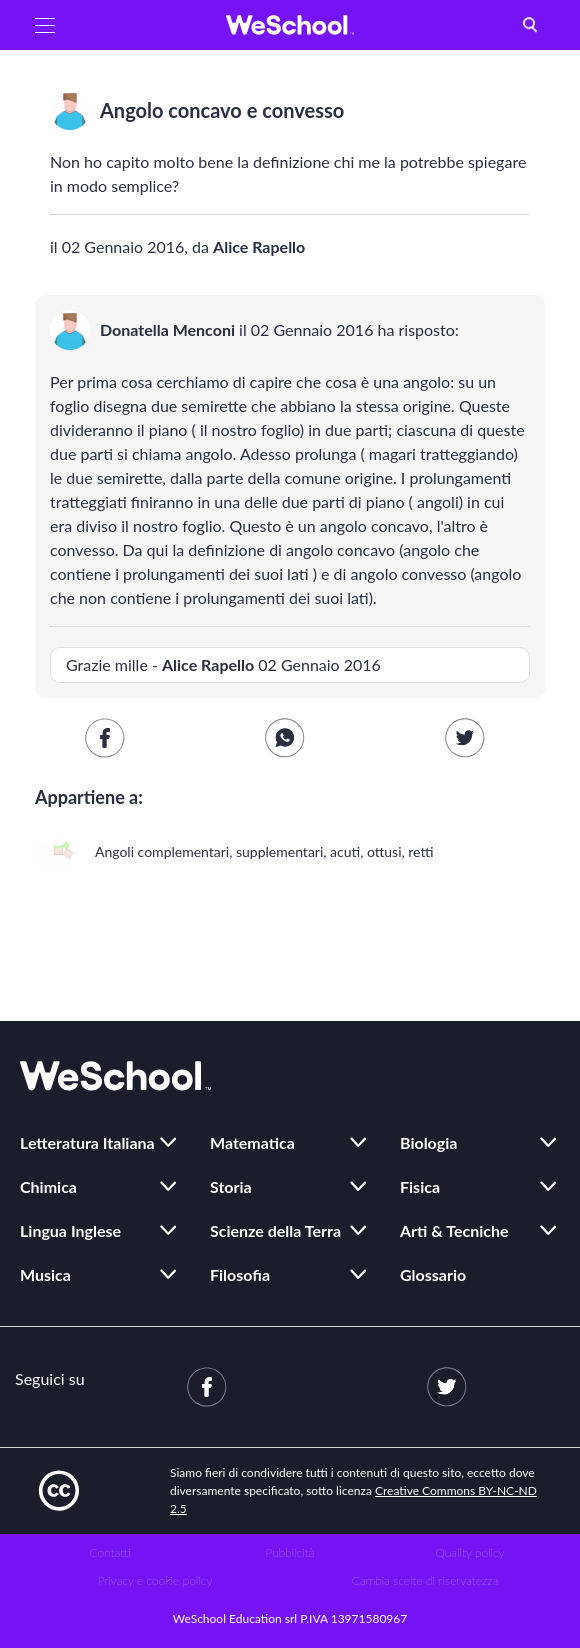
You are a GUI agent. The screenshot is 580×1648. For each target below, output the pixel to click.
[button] (45, 25)
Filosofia (240, 1274)
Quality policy (469, 1552)
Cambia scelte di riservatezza (425, 1580)
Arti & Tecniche (454, 1230)
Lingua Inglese (70, 1230)
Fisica (420, 1186)
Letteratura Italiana (87, 1142)
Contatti (110, 1552)
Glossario (433, 1274)
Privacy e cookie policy (155, 1580)
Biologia (428, 1142)
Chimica (48, 1186)
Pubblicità (290, 1552)
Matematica (252, 1142)
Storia (231, 1186)
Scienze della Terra (275, 1230)
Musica (45, 1274)
